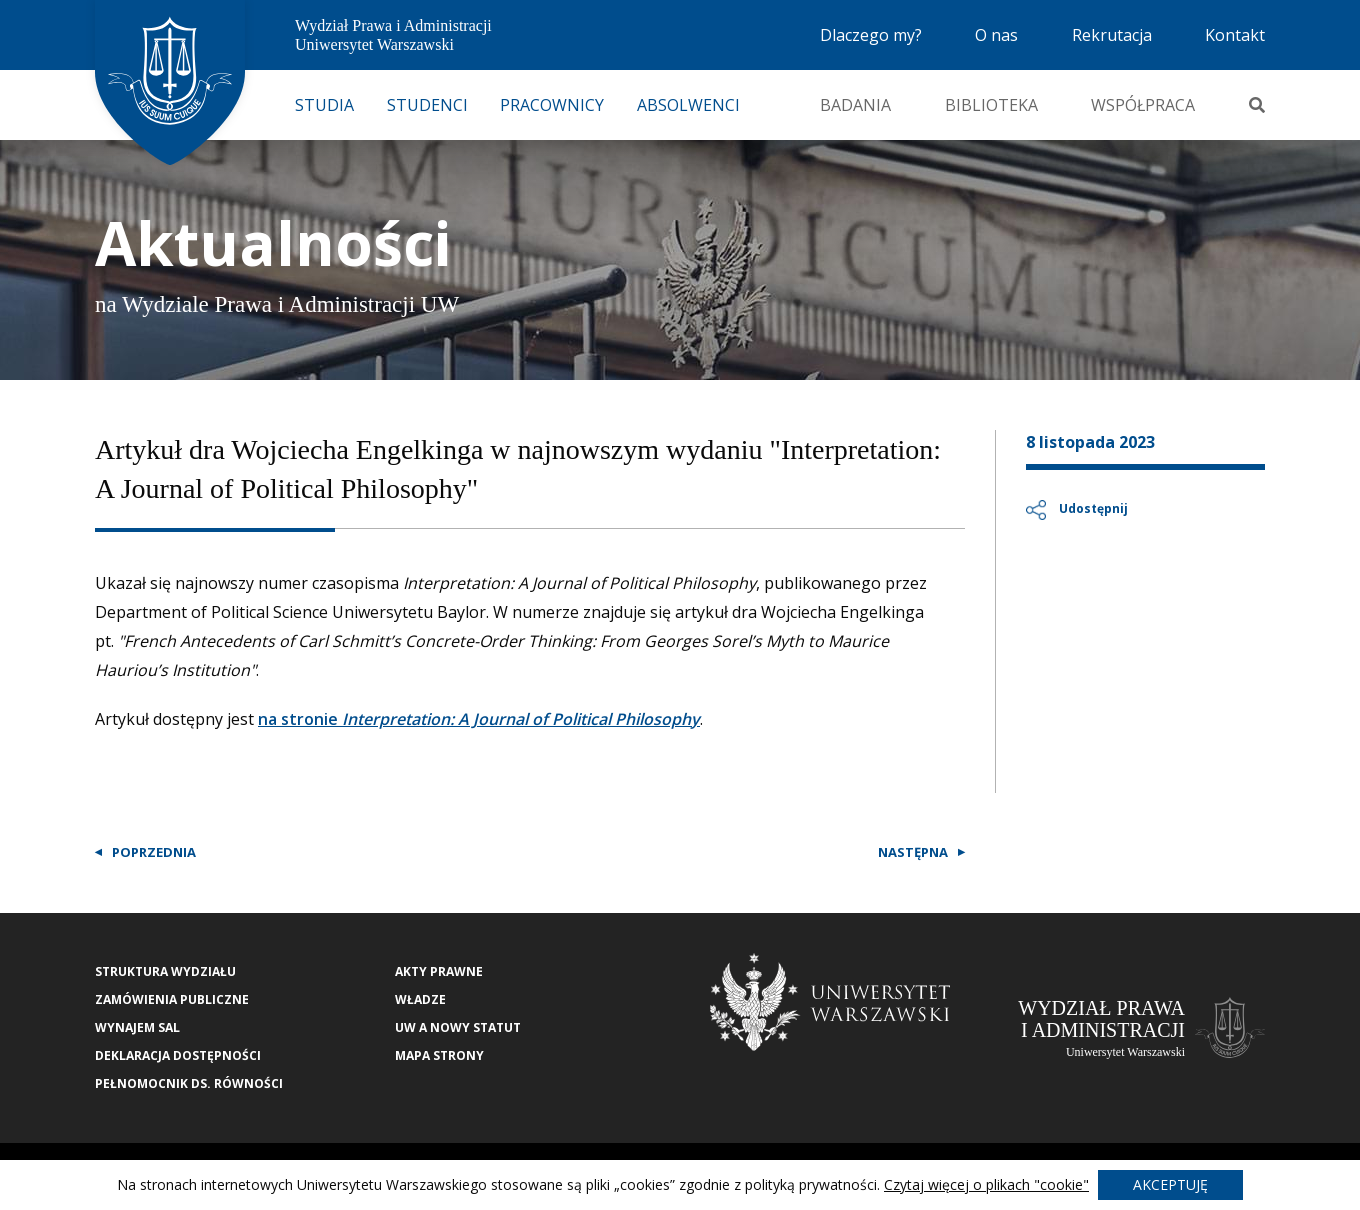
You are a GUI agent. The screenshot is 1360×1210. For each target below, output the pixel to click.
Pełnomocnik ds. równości (189, 1083)
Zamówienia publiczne (172, 999)
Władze (420, 999)
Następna (913, 852)
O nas (996, 35)
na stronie (298, 719)
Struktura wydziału (165, 971)
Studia (324, 105)
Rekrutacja (1112, 35)
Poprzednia (154, 852)
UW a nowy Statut (458, 1027)
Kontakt (1235, 35)
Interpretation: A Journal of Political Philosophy (519, 719)
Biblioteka (991, 105)
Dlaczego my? (871, 35)
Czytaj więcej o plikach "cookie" (986, 1184)
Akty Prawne (439, 971)
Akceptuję (1170, 1184)
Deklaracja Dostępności (178, 1055)
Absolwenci (688, 105)
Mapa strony (439, 1055)
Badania (855, 105)
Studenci (427, 105)
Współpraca (1143, 105)
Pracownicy (552, 105)
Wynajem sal (137, 1027)
